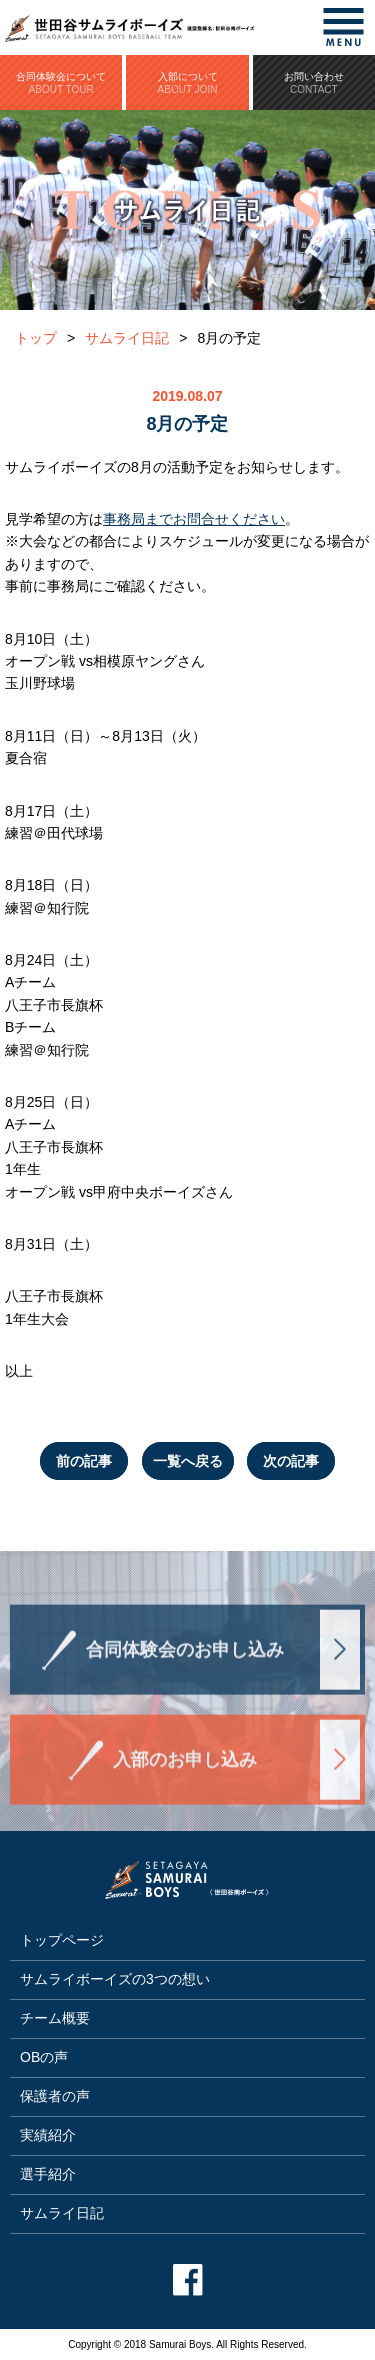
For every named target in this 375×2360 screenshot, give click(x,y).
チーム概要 (55, 2018)
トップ (36, 338)
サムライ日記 (127, 338)
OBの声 (44, 2057)
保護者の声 (55, 2096)
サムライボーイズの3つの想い (115, 1979)
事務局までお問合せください (194, 519)
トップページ (62, 1940)
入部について (187, 83)
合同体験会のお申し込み (185, 1660)
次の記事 (291, 1461)
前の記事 (84, 1461)
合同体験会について (61, 83)
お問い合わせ (314, 83)
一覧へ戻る (188, 1461)
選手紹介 (48, 2174)
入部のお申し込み (185, 1770)
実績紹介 (48, 2135)
